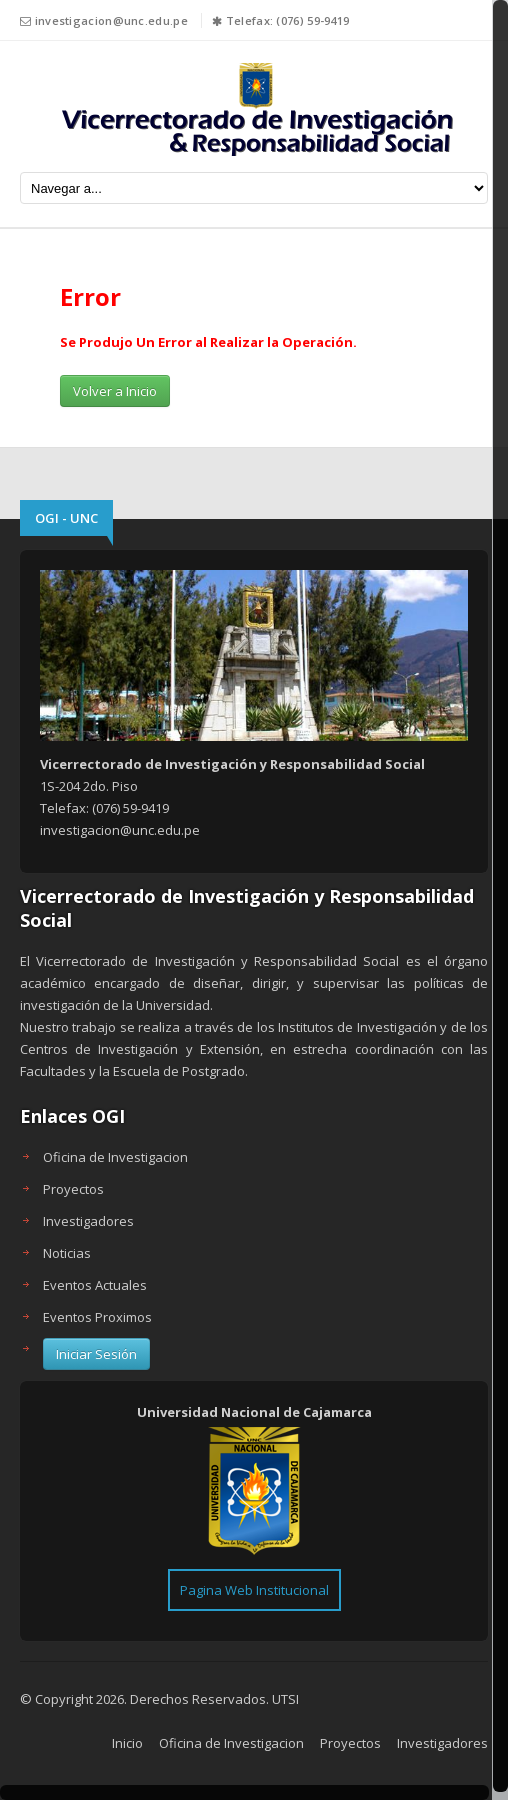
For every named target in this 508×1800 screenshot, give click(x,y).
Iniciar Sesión (96, 1354)
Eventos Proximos (97, 1317)
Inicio (127, 1743)
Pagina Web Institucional (254, 1590)
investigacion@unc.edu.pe (111, 20)
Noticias (67, 1253)
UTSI (285, 1699)
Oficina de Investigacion (115, 1157)
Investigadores (88, 1221)
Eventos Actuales (95, 1285)
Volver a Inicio (115, 391)
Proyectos (73, 1189)
